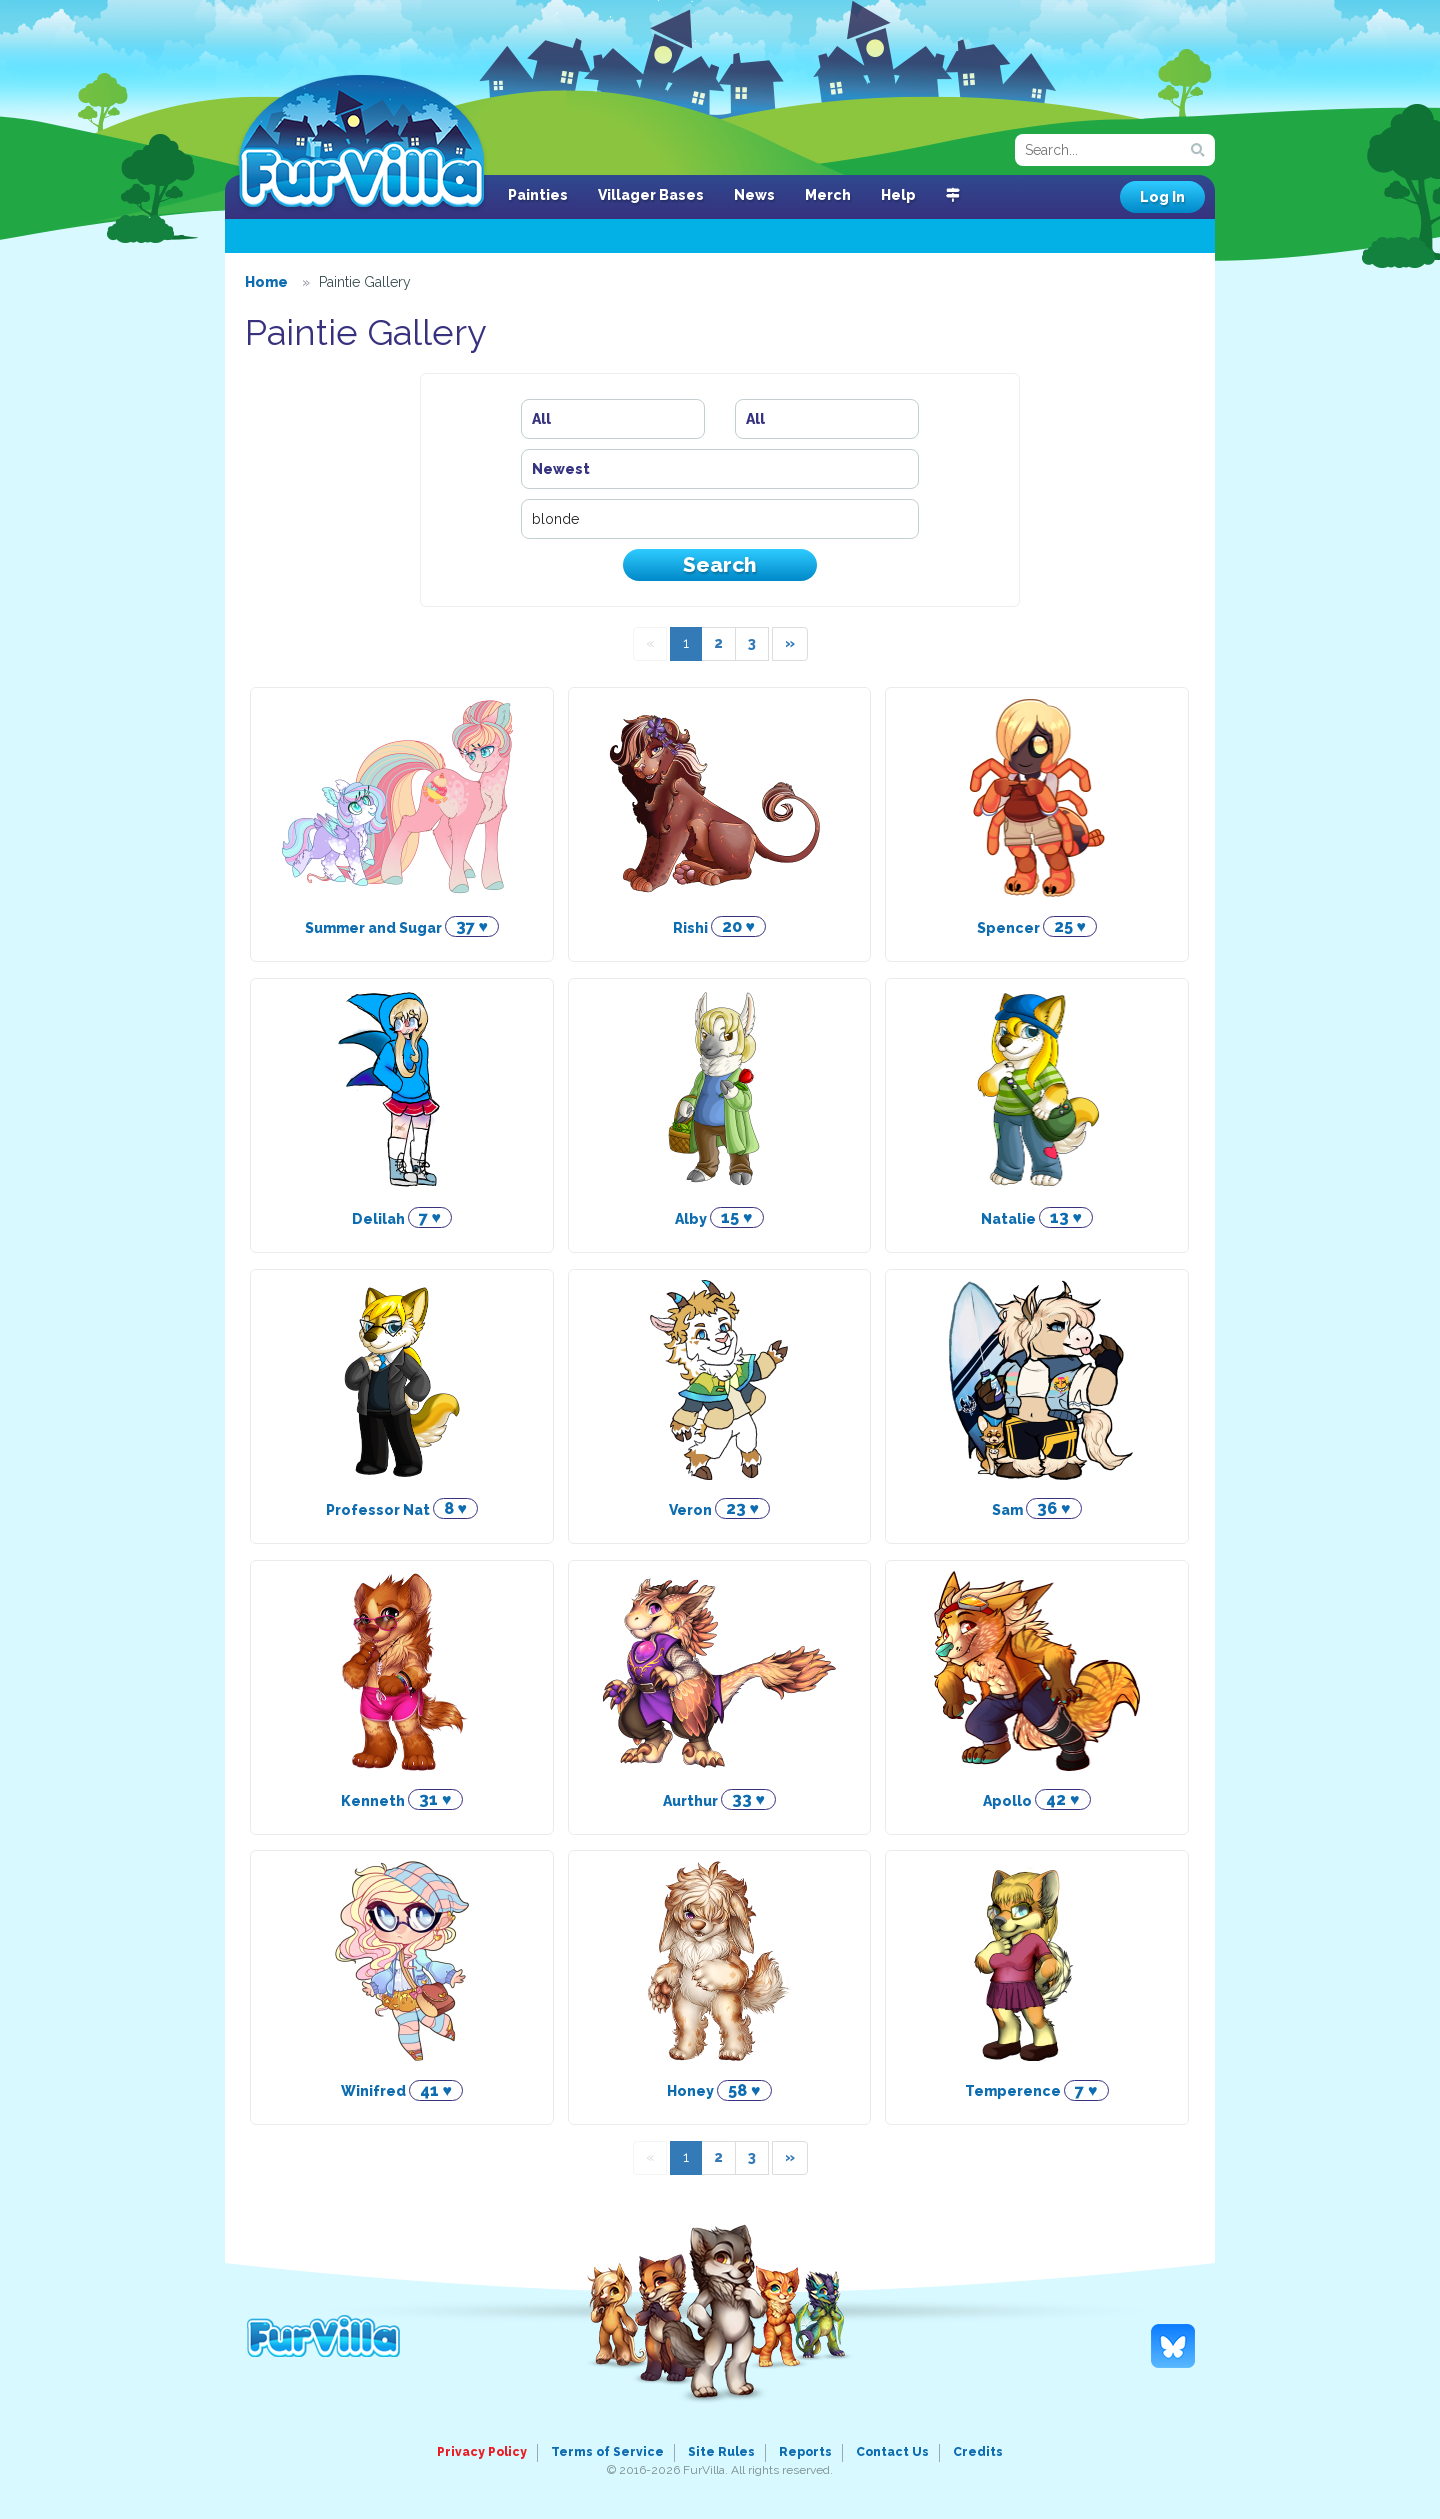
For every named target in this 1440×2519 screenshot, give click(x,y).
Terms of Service (607, 2452)
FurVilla (361, 143)
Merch (828, 195)
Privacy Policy (482, 2452)
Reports (805, 2452)
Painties (538, 195)
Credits (978, 2452)
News (754, 195)
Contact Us (892, 2452)
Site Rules (721, 2452)
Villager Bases (651, 195)
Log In (1162, 197)
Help (898, 195)
